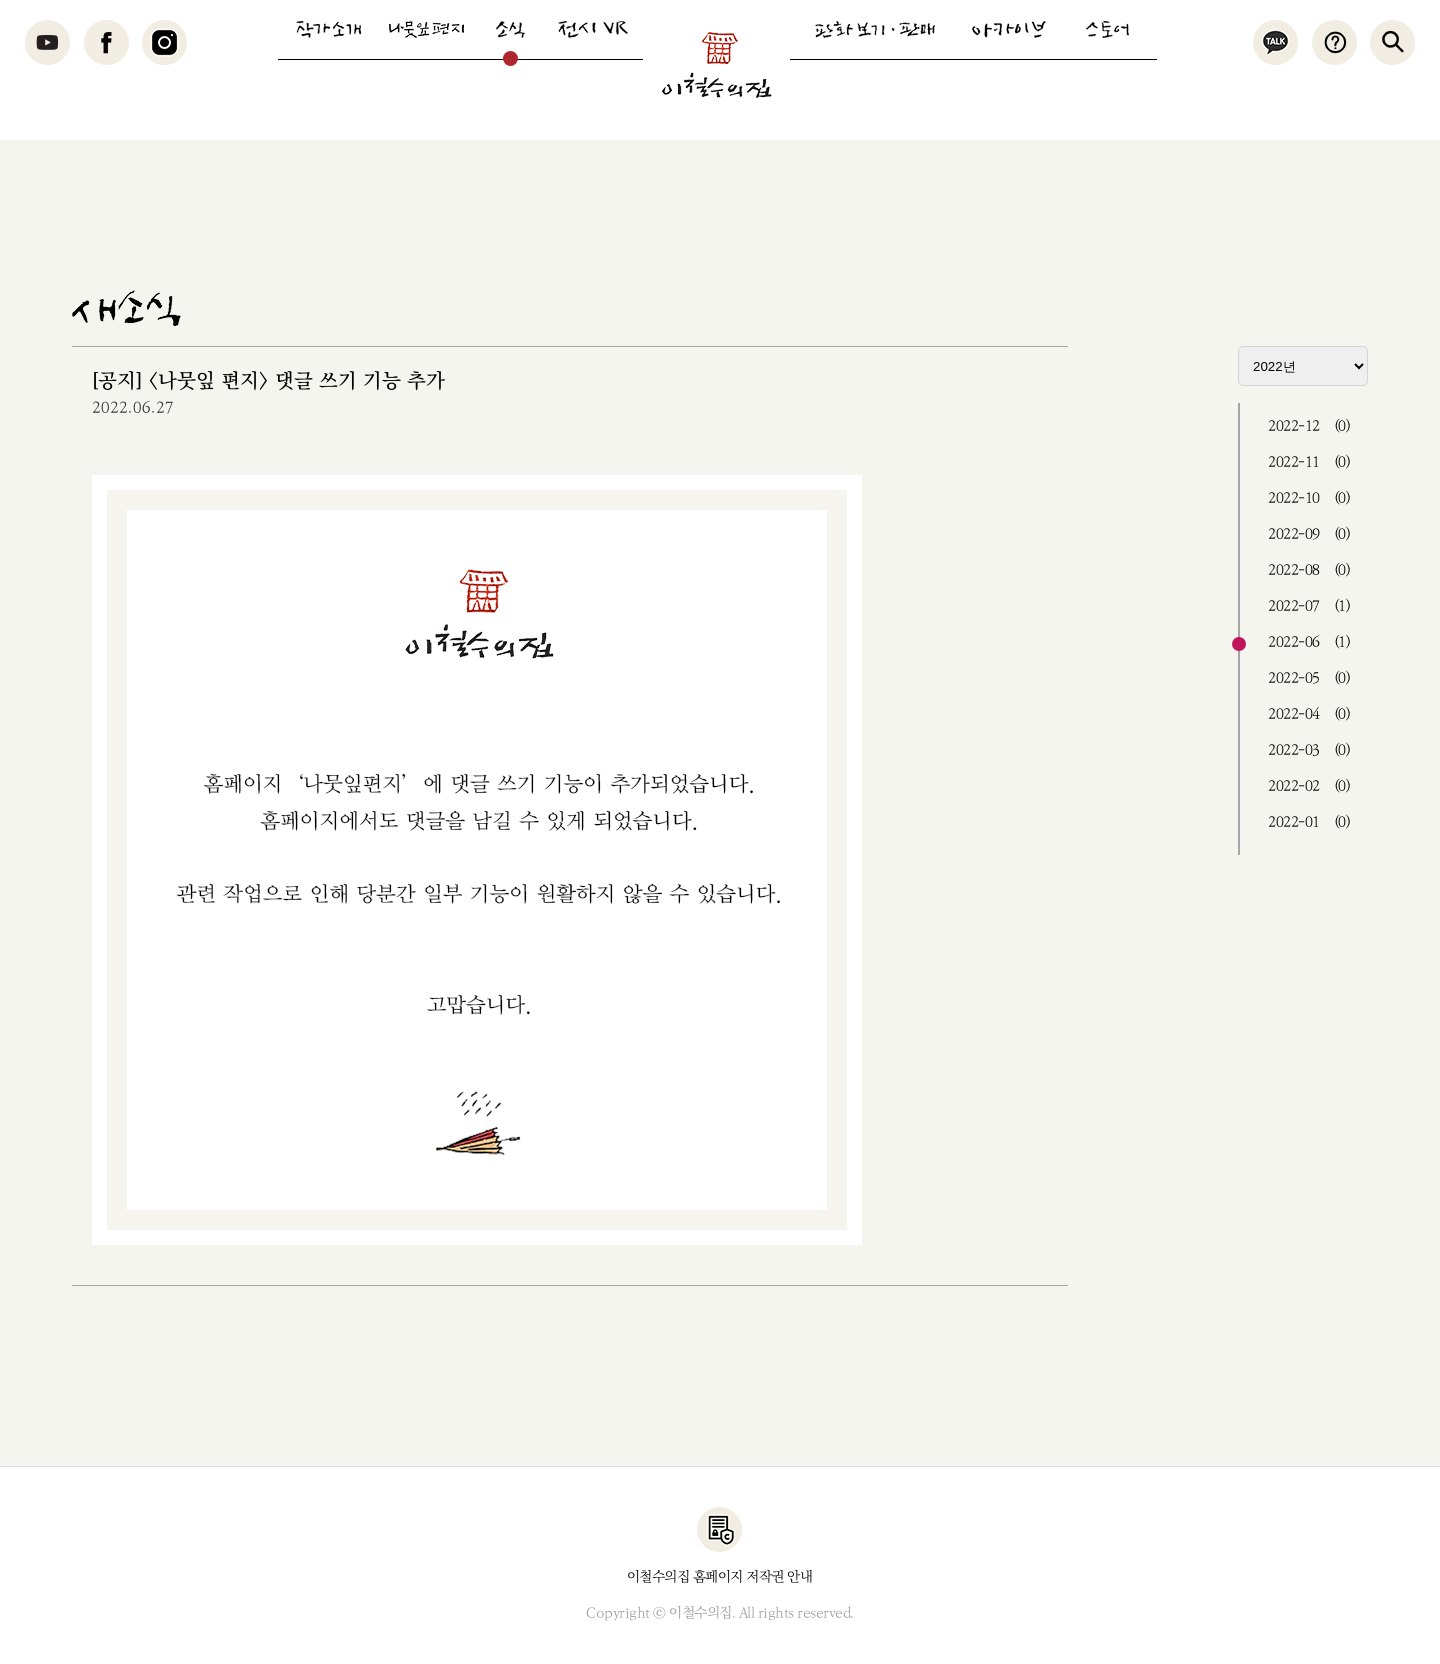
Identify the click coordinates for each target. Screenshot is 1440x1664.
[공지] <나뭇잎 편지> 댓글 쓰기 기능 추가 (268, 381)
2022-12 (1308, 426)
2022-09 (1308, 534)
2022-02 (1308, 786)
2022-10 (1308, 498)
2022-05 (1308, 678)
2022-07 (1308, 606)
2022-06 (1308, 642)
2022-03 (1308, 750)
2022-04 (1308, 714)
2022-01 (1308, 822)
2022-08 (1308, 570)
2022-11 (1308, 462)
